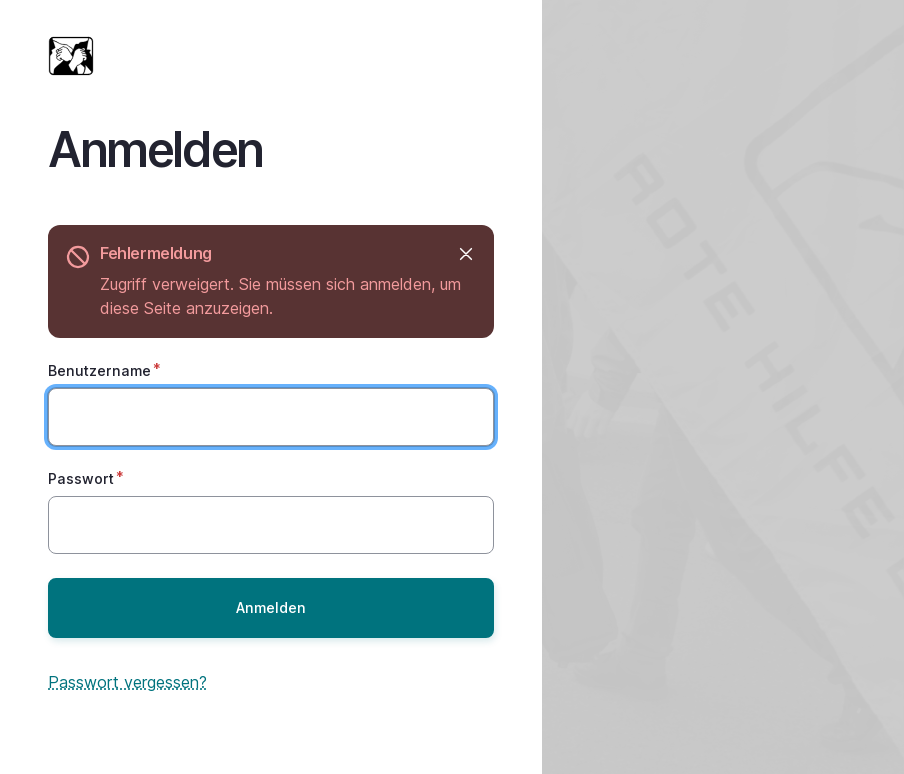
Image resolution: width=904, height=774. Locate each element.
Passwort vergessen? (127, 682)
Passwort (81, 478)
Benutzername (99, 370)
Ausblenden (464, 253)
